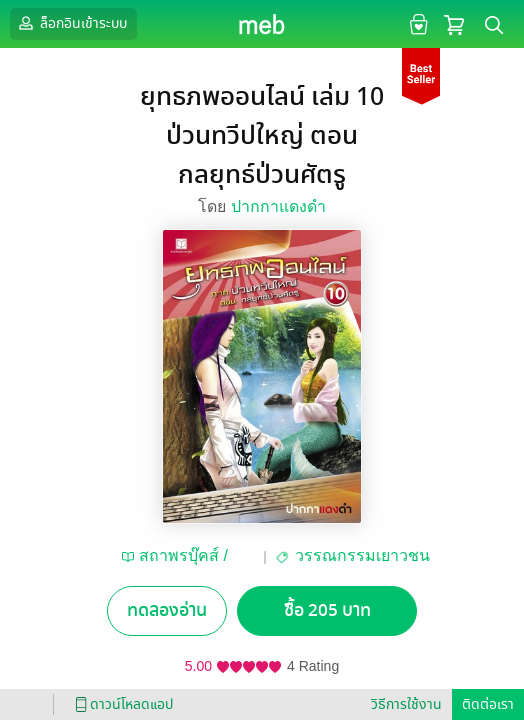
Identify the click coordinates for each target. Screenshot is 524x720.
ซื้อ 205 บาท (327, 610)
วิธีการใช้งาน (406, 704)
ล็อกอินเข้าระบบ (71, 23)
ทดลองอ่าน (167, 610)
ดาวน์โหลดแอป (121, 704)
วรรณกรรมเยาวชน (362, 555)
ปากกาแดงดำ (278, 206)
